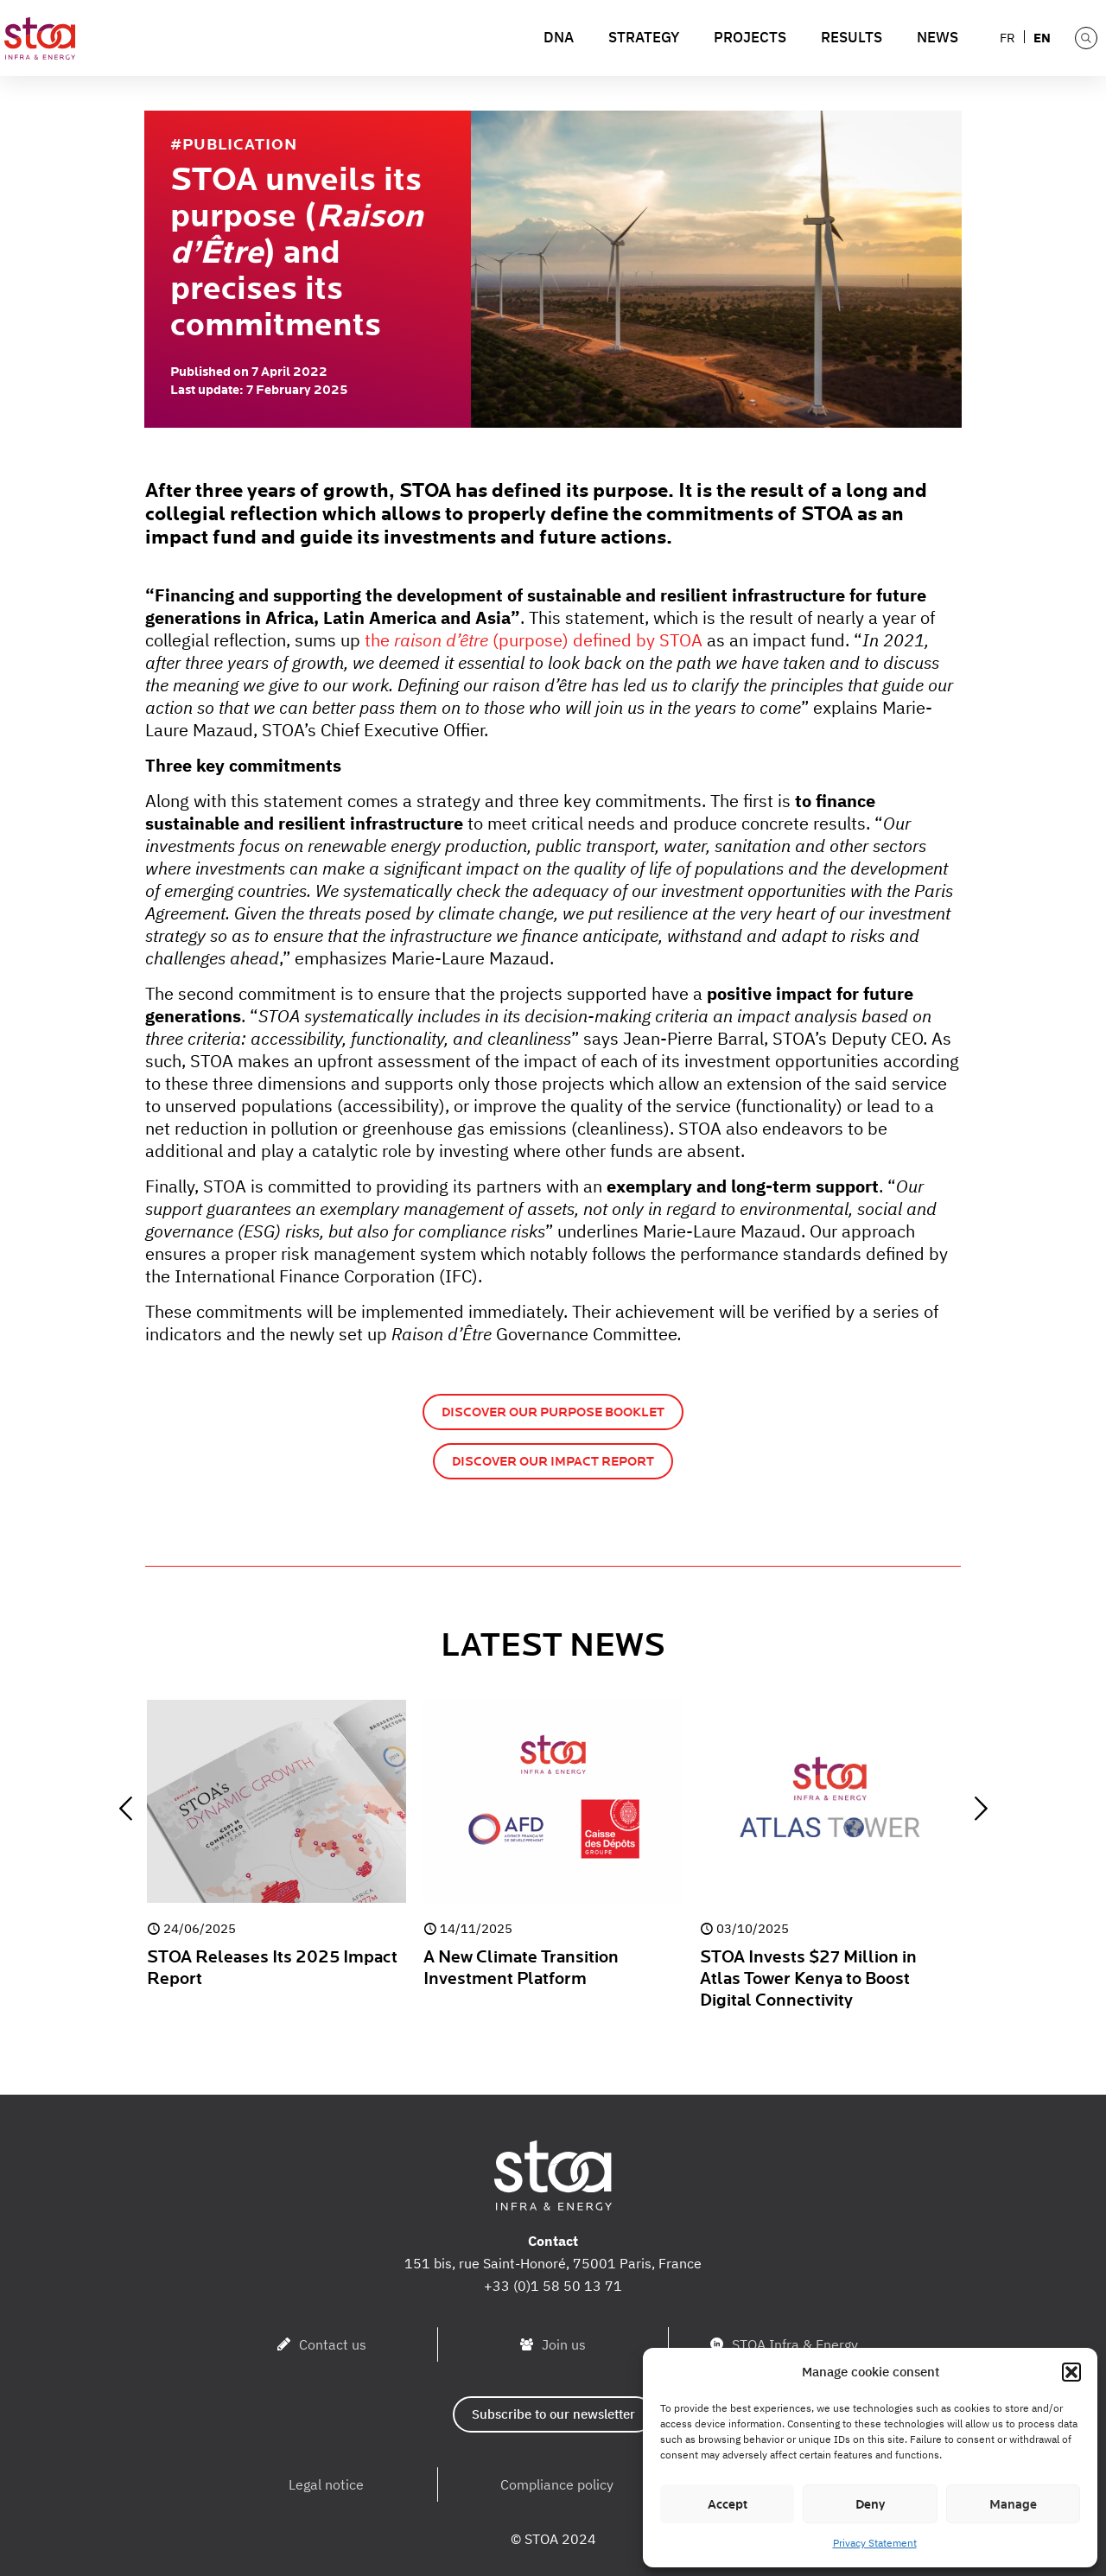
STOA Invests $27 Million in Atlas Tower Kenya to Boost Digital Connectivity (808, 1979)
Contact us (332, 2344)
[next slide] (981, 1808)
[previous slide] (125, 1808)
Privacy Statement (875, 2542)
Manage (1013, 2504)
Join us (564, 2344)
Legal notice (326, 2484)
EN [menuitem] (1042, 37)
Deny (870, 2504)
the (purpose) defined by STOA (533, 640)
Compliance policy (556, 2484)
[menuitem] (1008, 36)
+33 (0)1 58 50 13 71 (553, 2285)
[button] (1071, 2372)
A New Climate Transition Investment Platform (521, 1968)
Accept (727, 2504)
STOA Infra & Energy (795, 2344)
